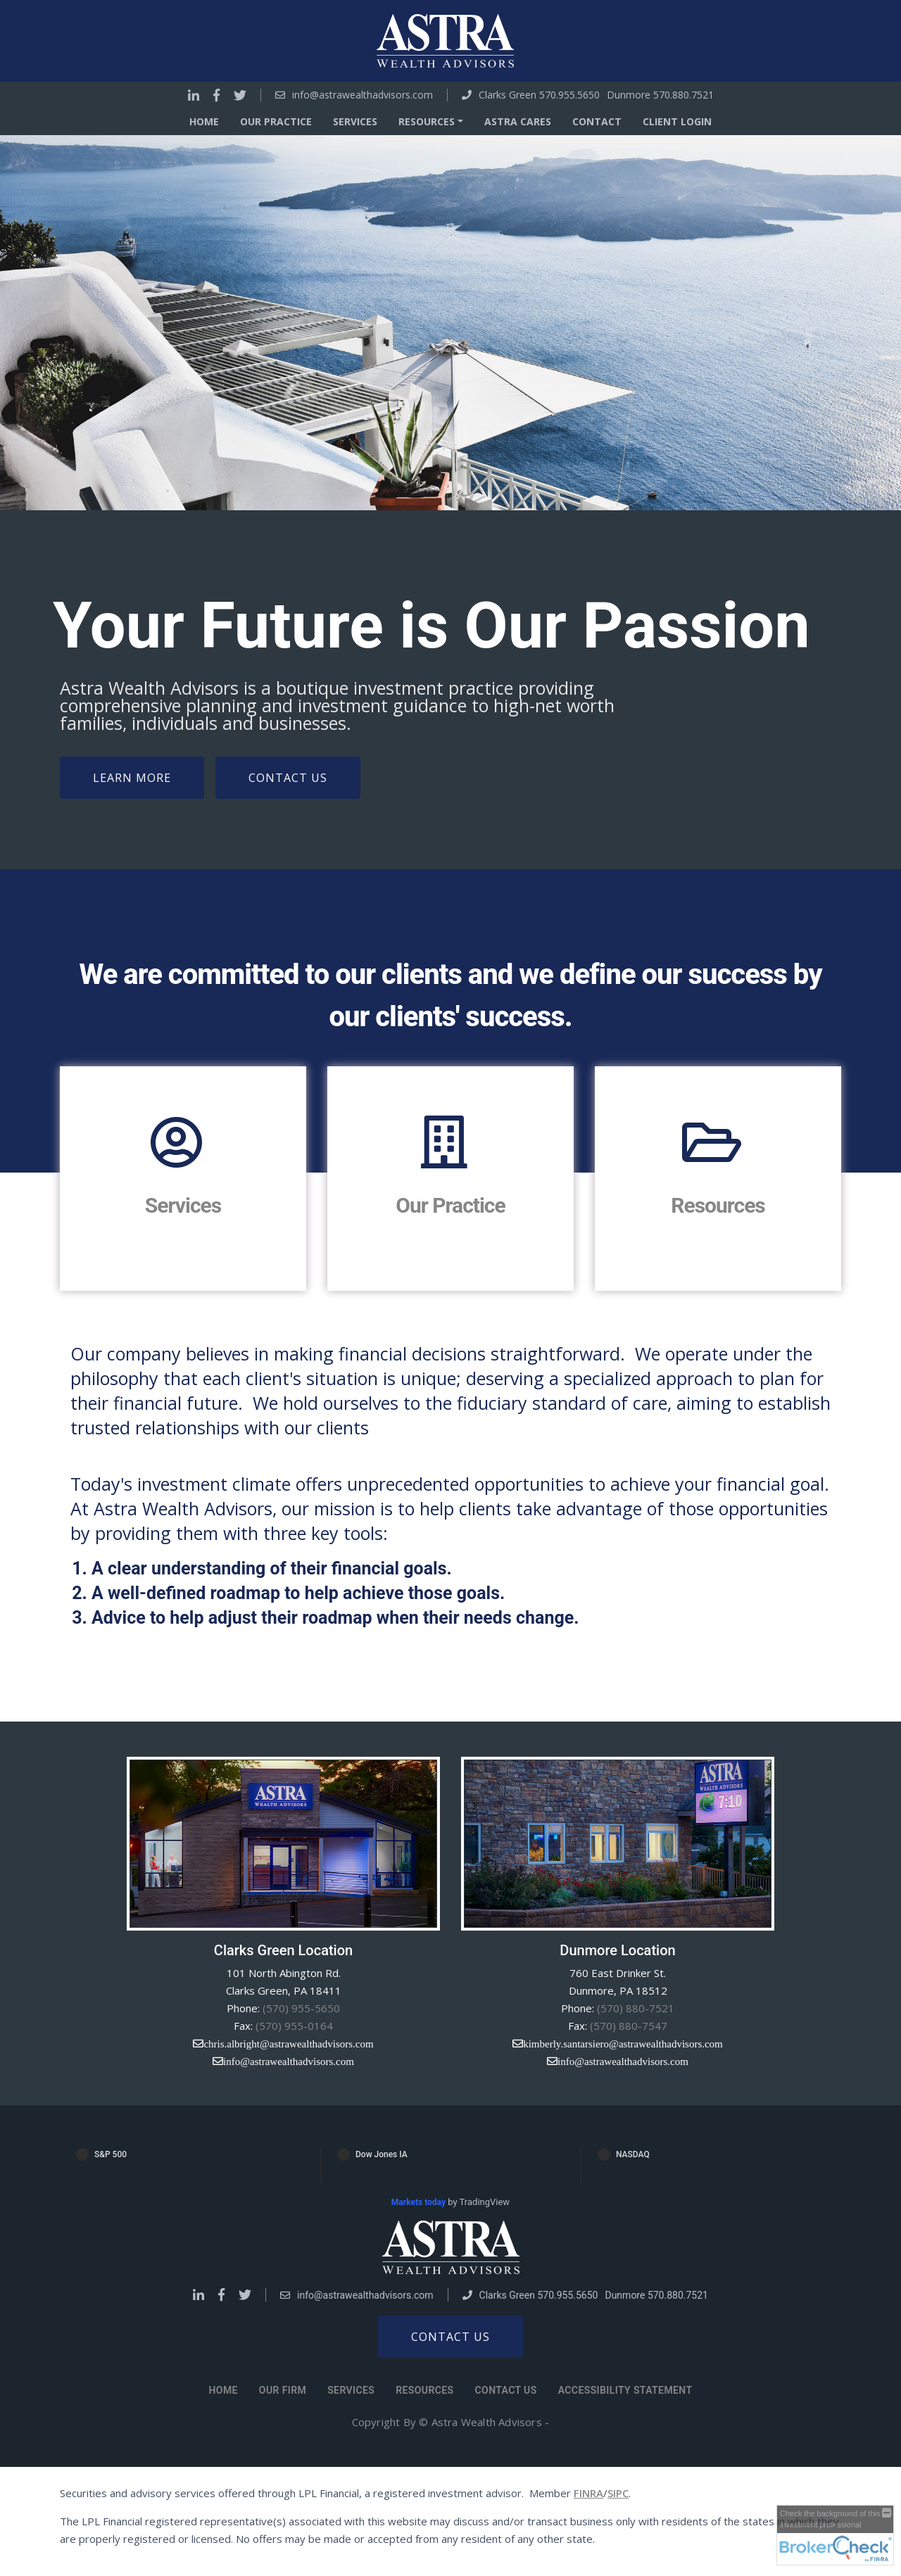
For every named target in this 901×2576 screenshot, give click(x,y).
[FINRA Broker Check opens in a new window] (835, 2535)
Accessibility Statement (625, 2390)
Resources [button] (426, 121)
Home (204, 121)
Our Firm (282, 2390)
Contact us (450, 2336)
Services (355, 121)
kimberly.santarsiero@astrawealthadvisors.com (623, 2043)
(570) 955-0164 (294, 2026)
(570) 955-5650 (301, 2008)
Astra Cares (517, 121)
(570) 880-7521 (635, 2008)
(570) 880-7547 (628, 2026)
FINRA (588, 2493)
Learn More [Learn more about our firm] (132, 777)
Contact (597, 121)
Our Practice (276, 121)
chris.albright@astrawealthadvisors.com (288, 2043)
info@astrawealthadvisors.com (362, 95)
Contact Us (287, 777)
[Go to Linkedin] (193, 95)
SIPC (618, 2493)
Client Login (677, 121)
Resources (718, 1205)
